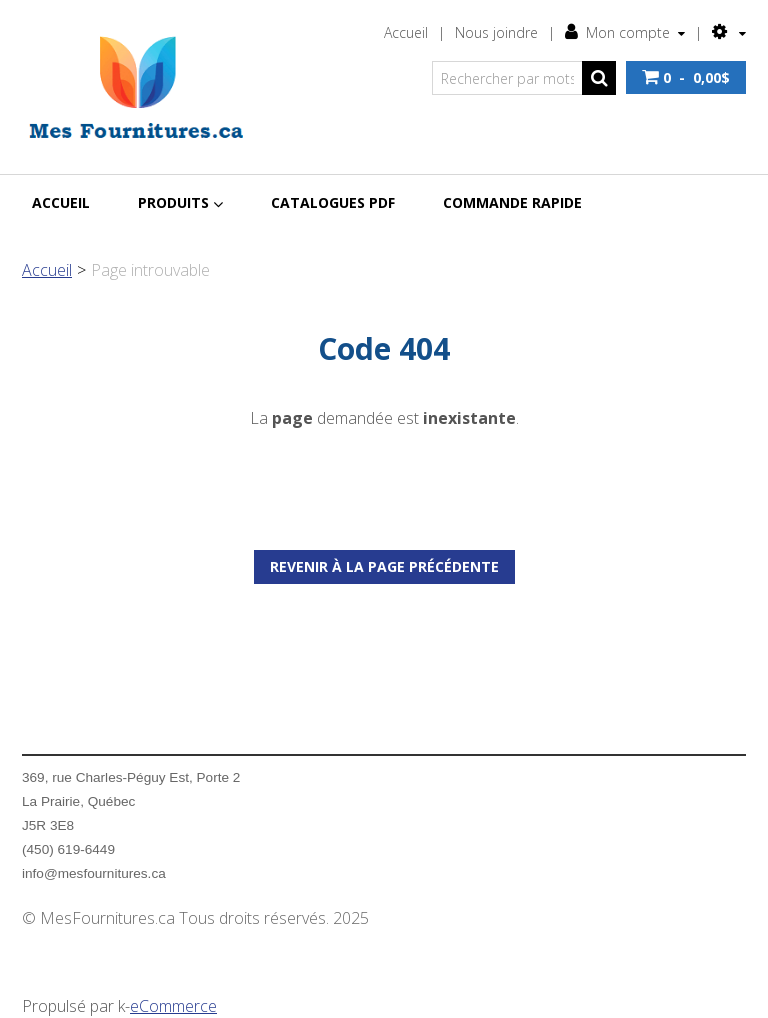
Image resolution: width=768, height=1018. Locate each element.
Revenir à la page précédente (384, 566)
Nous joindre (496, 32)
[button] (686, 77)
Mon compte (625, 32)
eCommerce (173, 1006)
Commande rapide (512, 202)
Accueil (406, 32)
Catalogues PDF (333, 202)
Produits (180, 202)
